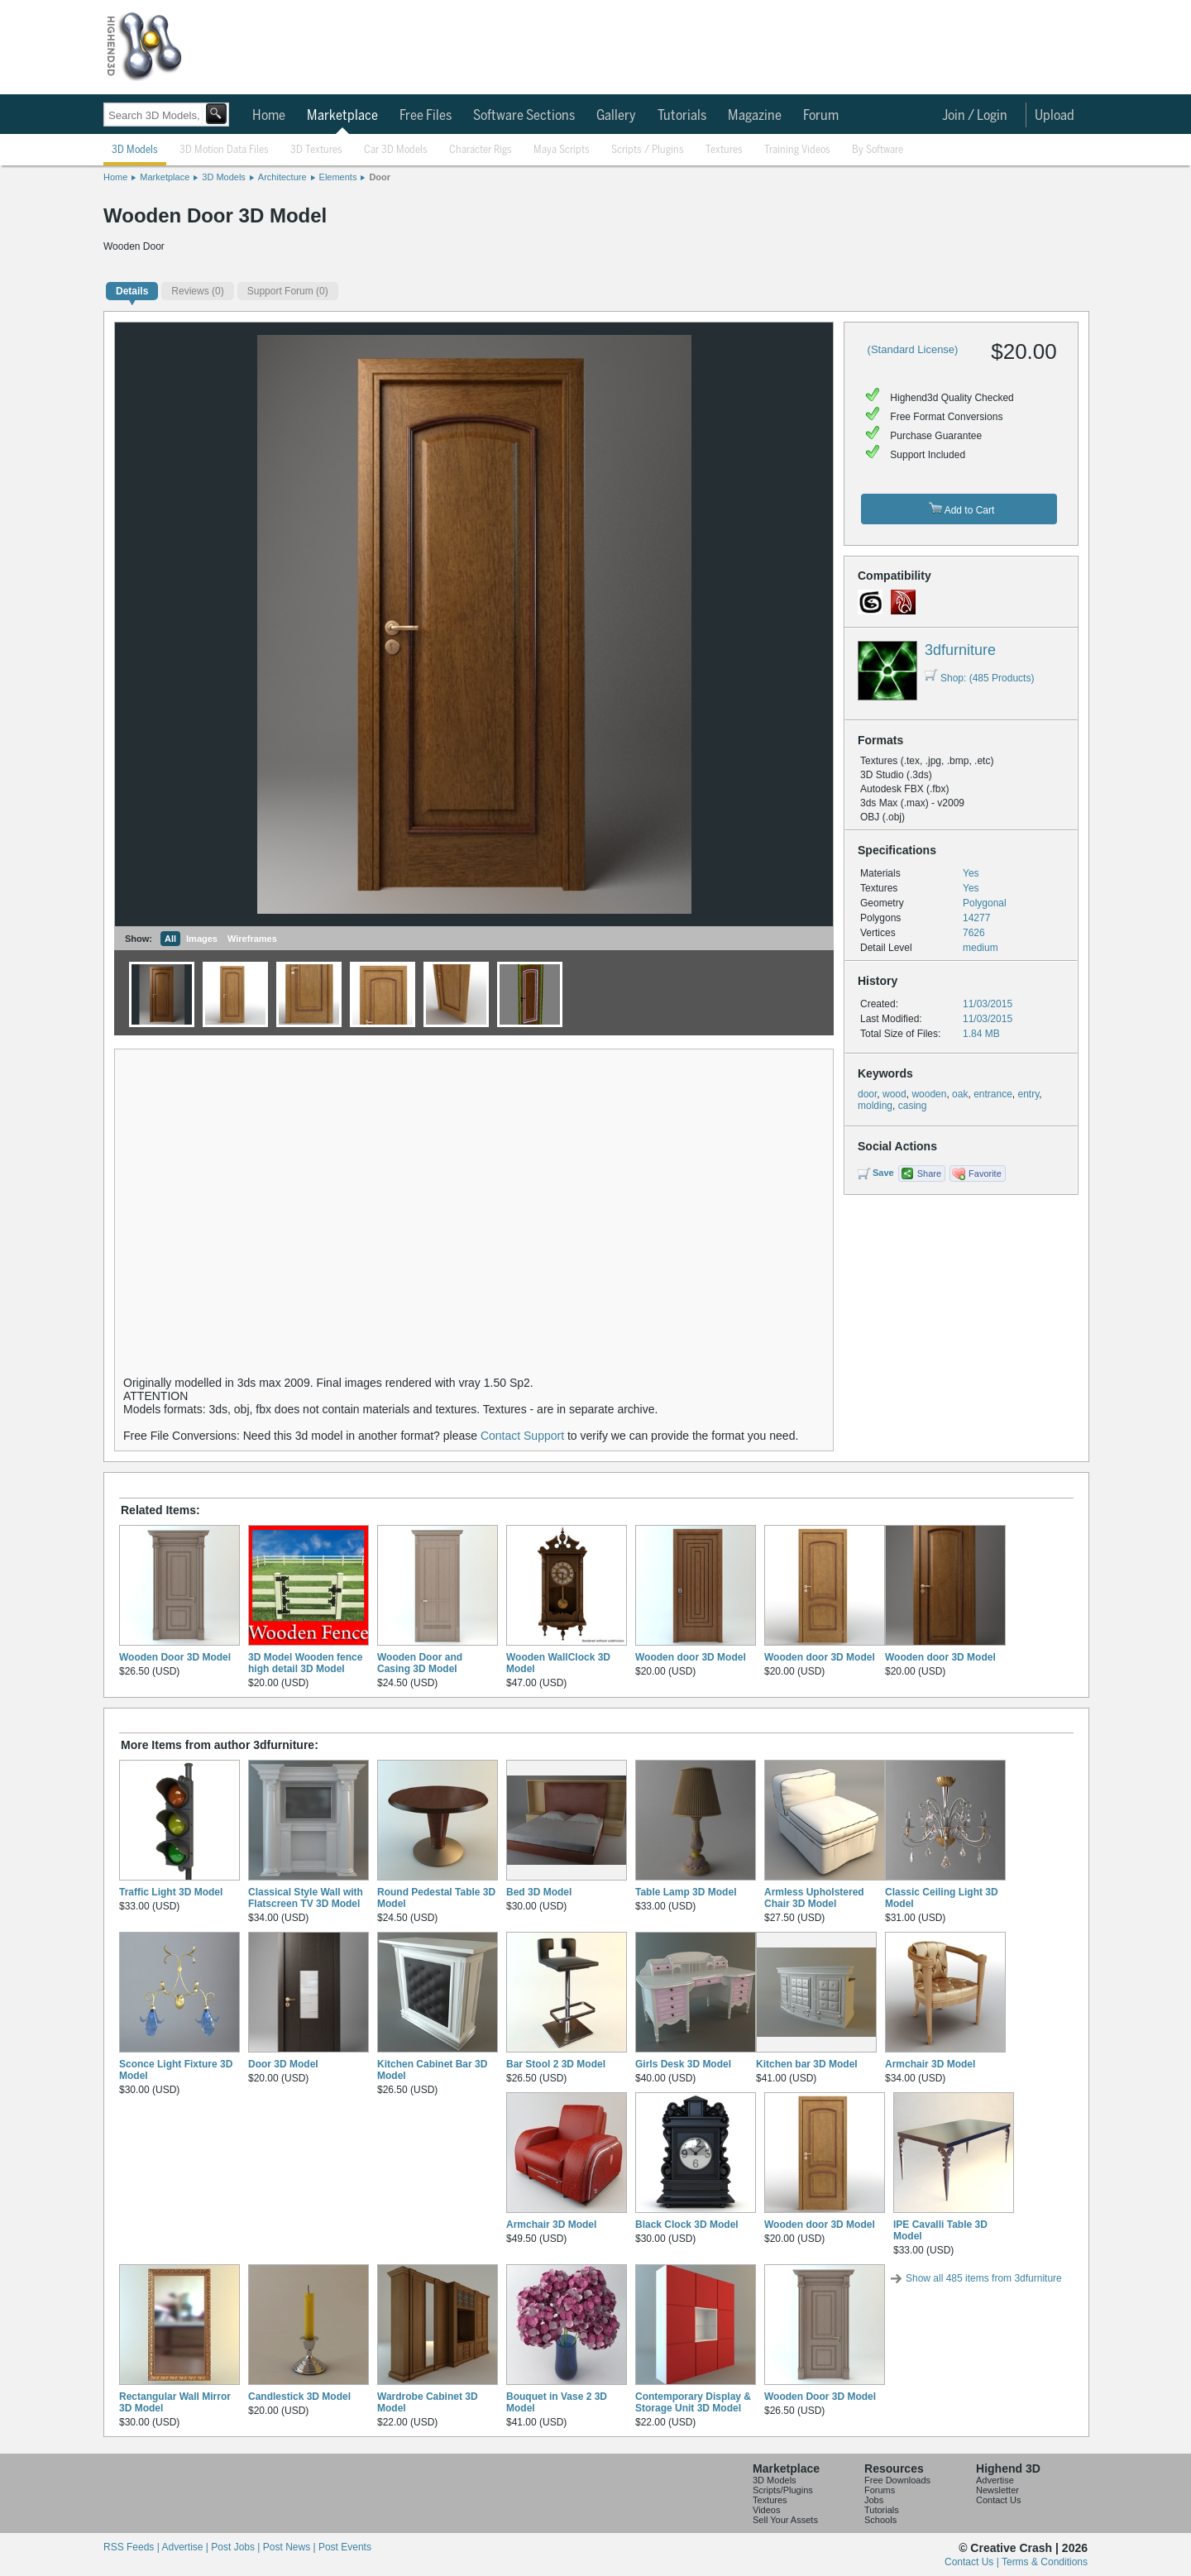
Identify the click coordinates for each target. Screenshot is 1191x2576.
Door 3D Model (283, 2064)
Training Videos (797, 150)
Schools (880, 2520)
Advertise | (186, 2547)
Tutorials (682, 115)
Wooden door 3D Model (690, 1657)
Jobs (873, 2500)
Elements (338, 177)
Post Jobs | (236, 2547)
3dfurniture (960, 650)
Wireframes (252, 939)
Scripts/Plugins (783, 2490)
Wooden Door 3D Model (175, 1657)
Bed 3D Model (539, 1892)
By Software (877, 150)
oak (960, 1094)
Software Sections (524, 115)
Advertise (995, 2480)
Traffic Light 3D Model (170, 1892)
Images (202, 939)
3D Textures (316, 150)
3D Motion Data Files (224, 150)
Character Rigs (480, 150)
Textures (724, 150)
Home (268, 115)
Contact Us (998, 2500)
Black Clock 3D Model (687, 2224)
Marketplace (342, 115)
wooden (928, 1094)
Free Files (425, 115)
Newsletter (997, 2490)
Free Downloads (897, 2480)
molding (875, 1105)
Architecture (282, 177)
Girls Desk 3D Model (683, 2064)
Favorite (985, 1173)
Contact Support (522, 1435)
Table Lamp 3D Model (685, 1892)
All (170, 939)
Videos (766, 2510)
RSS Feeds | (132, 2547)
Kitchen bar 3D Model (807, 2064)
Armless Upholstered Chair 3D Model (814, 1897)
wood (894, 1094)
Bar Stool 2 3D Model (555, 2064)
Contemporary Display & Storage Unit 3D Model (693, 2402)
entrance (992, 1094)
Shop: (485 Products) (979, 678)
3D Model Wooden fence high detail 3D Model (305, 1663)
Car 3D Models (396, 150)
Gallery (616, 115)
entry (1029, 1094)
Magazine (755, 115)
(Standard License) (913, 349)
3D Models (135, 150)
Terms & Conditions (1045, 2562)
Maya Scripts (561, 150)
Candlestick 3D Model (299, 2396)
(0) (197, 291)
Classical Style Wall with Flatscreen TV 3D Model (305, 1897)
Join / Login (974, 115)
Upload (1054, 115)
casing (912, 1105)
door (867, 1094)
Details (132, 291)
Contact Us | (973, 2562)
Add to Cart (961, 509)
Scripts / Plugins (647, 150)
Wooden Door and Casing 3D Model (419, 1663)
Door (379, 177)
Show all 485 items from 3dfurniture (984, 2278)
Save (883, 1173)
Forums (879, 2490)
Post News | (290, 2547)
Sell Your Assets (785, 2520)
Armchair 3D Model (930, 2064)
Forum (821, 115)
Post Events (344, 2547)
